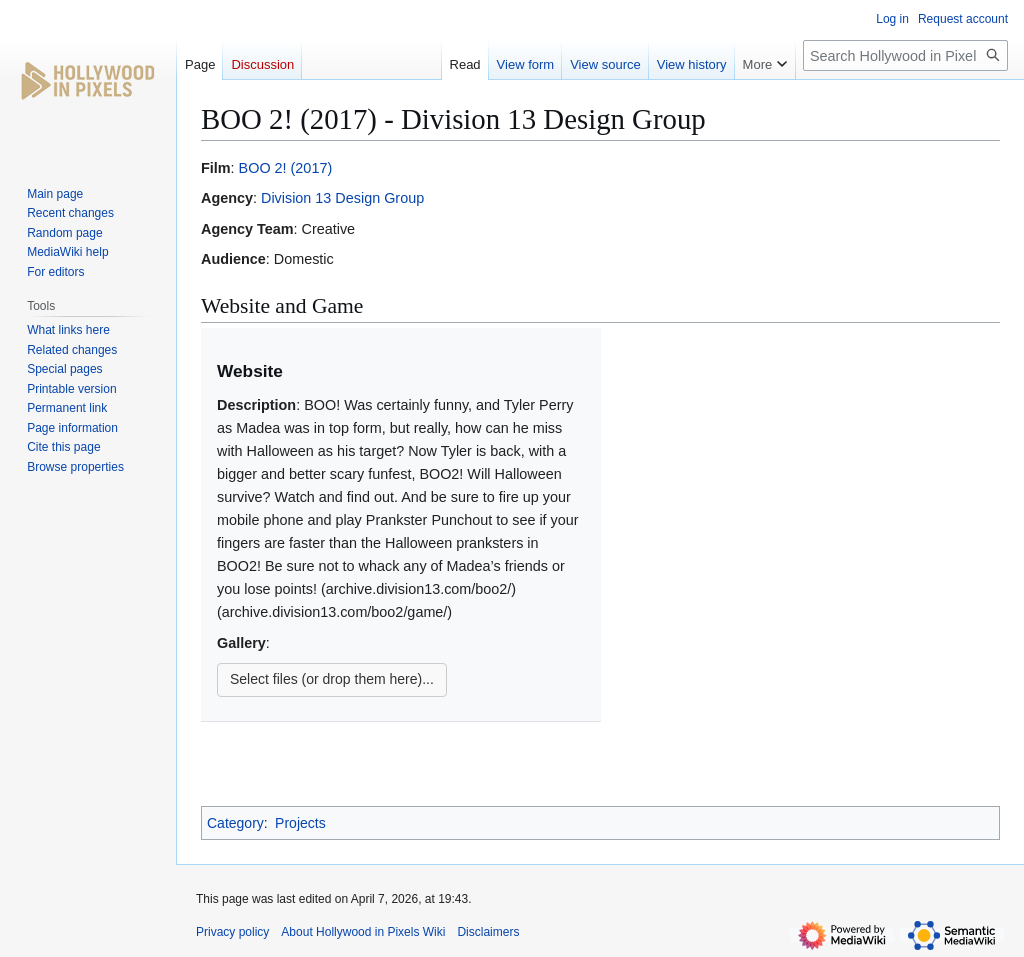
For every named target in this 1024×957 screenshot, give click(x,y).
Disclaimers (488, 932)
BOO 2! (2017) (286, 168)
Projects (300, 823)
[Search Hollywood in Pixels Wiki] (905, 55)
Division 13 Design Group (342, 198)
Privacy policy (232, 932)
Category (235, 823)
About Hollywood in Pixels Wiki (363, 932)
